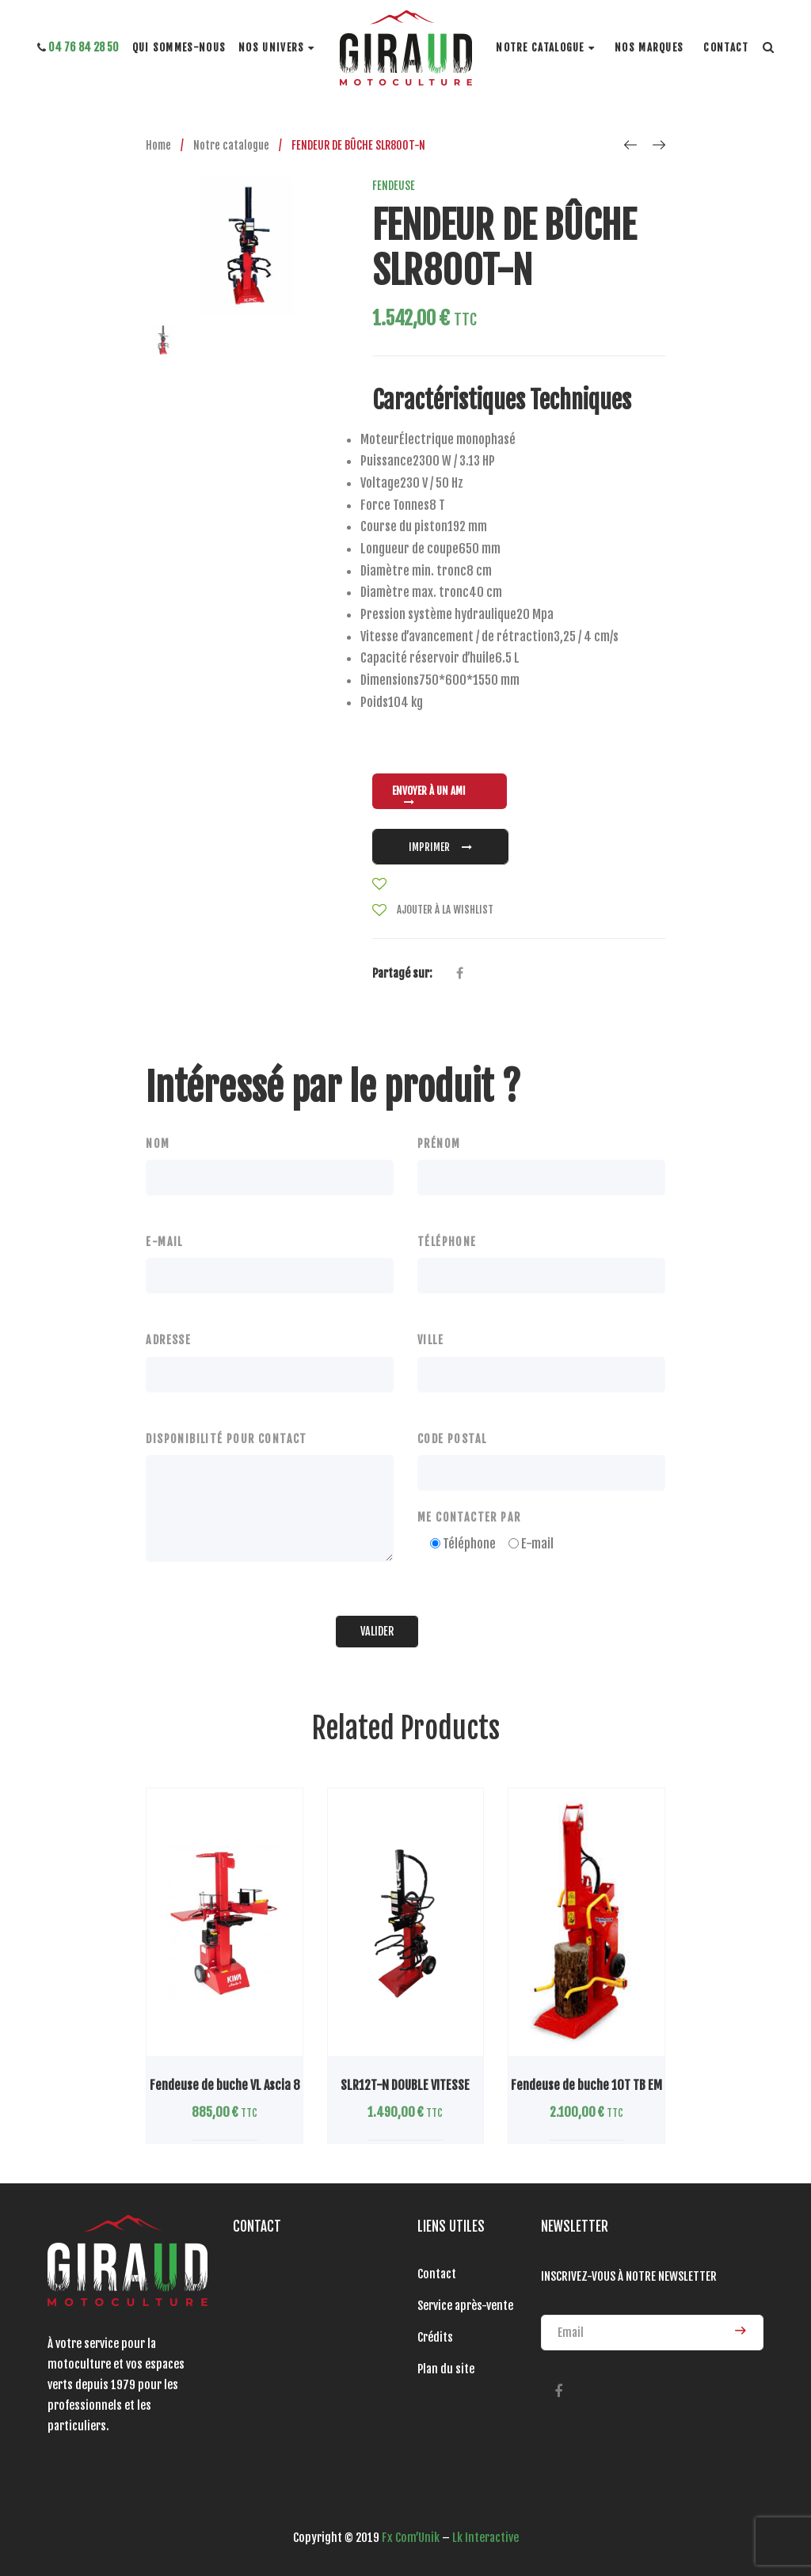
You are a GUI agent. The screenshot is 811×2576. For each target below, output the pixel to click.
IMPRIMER (440, 847)
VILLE (430, 1340)
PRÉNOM (438, 1143)
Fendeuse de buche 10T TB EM (586, 2085)
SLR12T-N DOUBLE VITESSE (405, 2085)
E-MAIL (164, 1241)
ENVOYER (740, 2331)
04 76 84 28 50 (78, 47)
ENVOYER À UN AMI (429, 796)
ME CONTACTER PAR (468, 1517)
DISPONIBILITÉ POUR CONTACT (226, 1439)
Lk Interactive (485, 2537)
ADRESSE (168, 1340)
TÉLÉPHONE (447, 1241)
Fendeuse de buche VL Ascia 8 (225, 2085)
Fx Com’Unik (411, 2537)
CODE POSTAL (451, 1439)
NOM (157, 1143)
